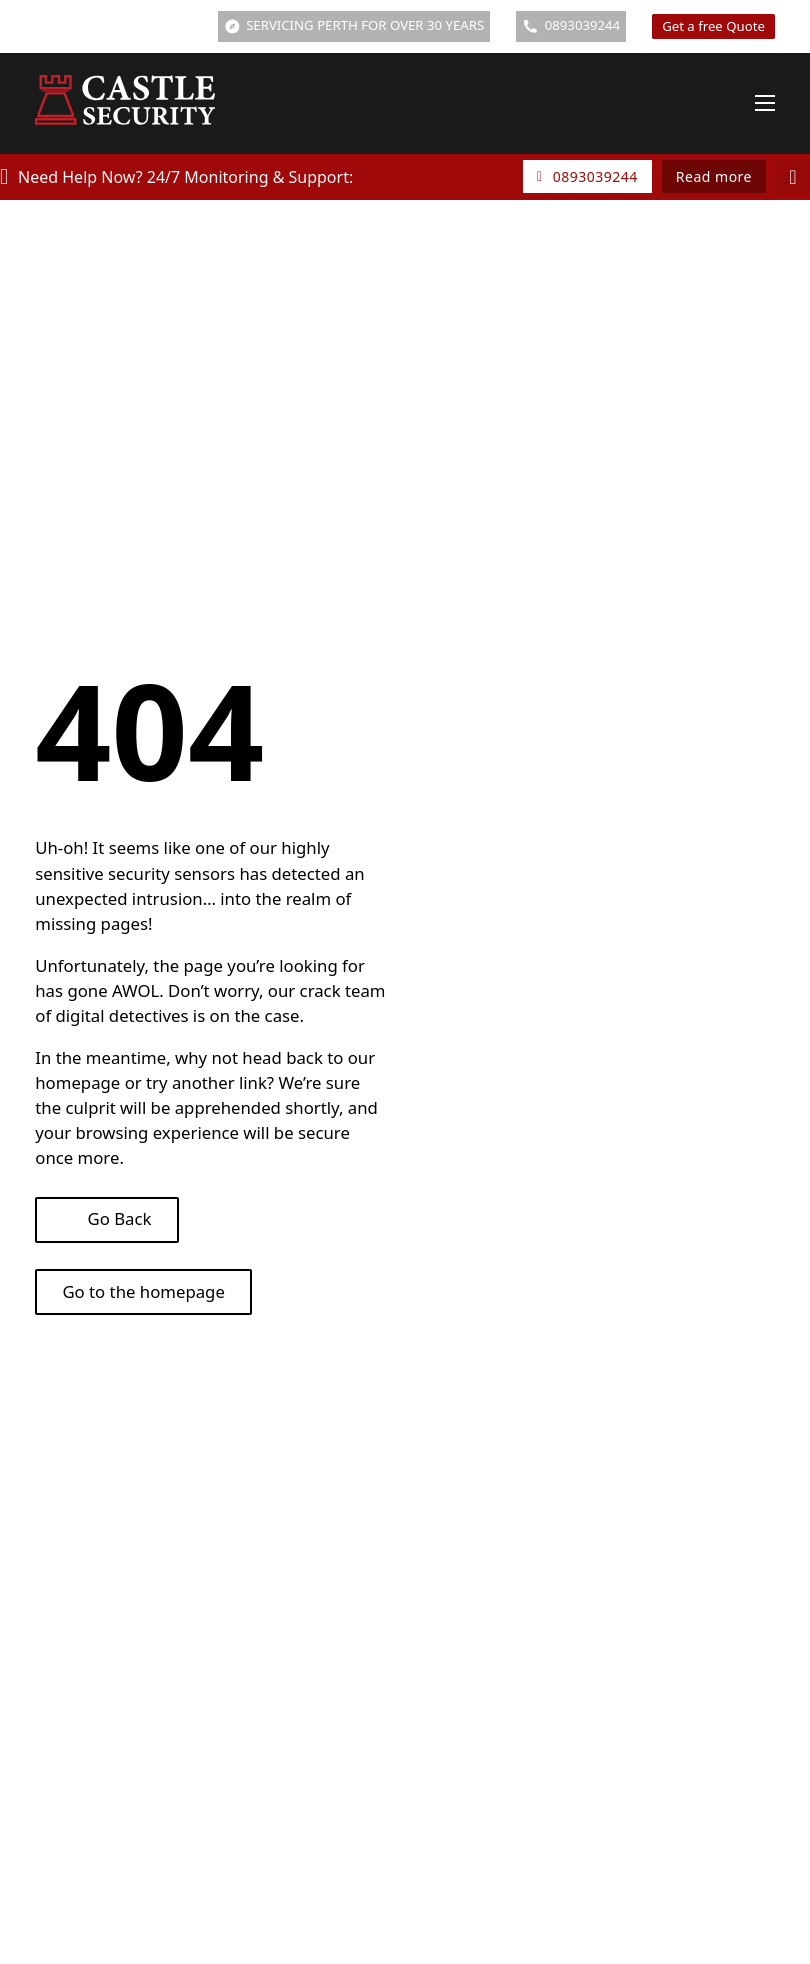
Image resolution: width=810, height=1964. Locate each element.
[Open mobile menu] (765, 103)
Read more (714, 176)
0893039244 (587, 176)
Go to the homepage (143, 1291)
